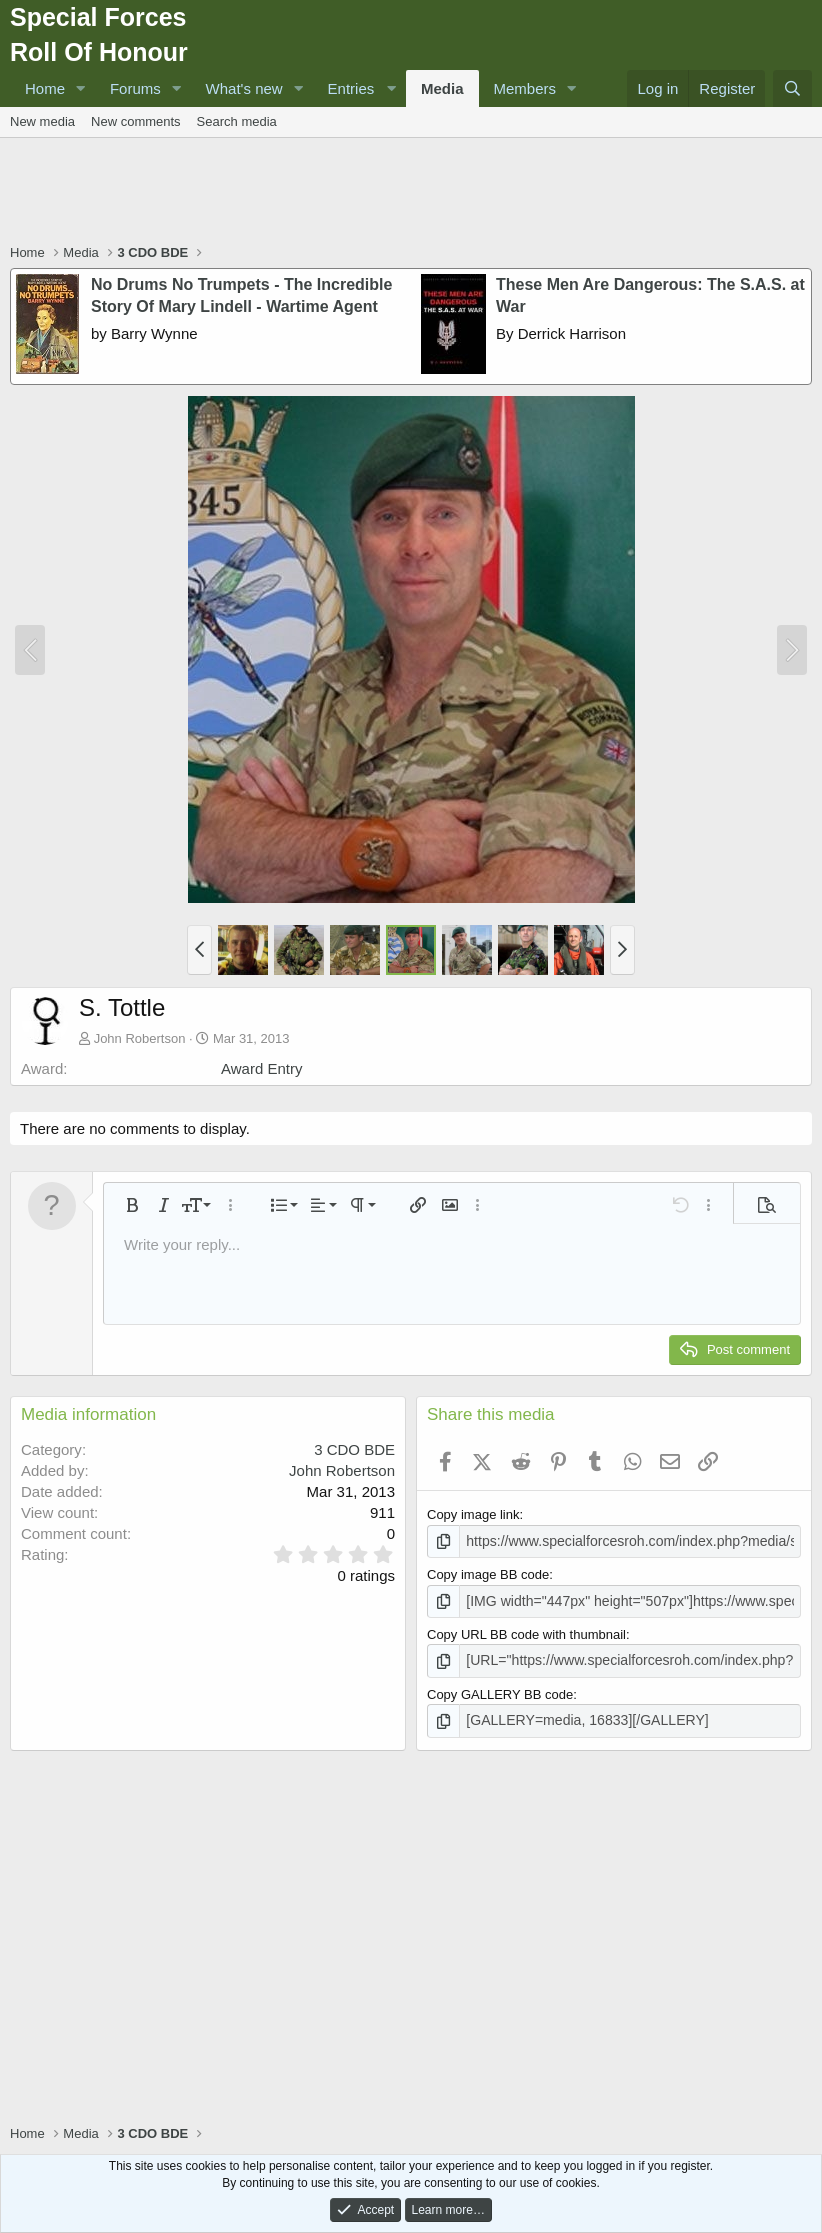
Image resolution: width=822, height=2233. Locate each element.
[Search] (792, 88)
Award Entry (261, 1068)
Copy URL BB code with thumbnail (526, 1631)
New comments (136, 121)
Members (525, 88)
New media (42, 121)
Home (45, 88)
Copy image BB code (488, 1573)
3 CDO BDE (354, 1449)
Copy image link (473, 1514)
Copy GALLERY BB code (500, 1690)
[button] (81, 88)
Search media (237, 121)
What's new (244, 88)
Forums (135, 88)
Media (442, 88)
